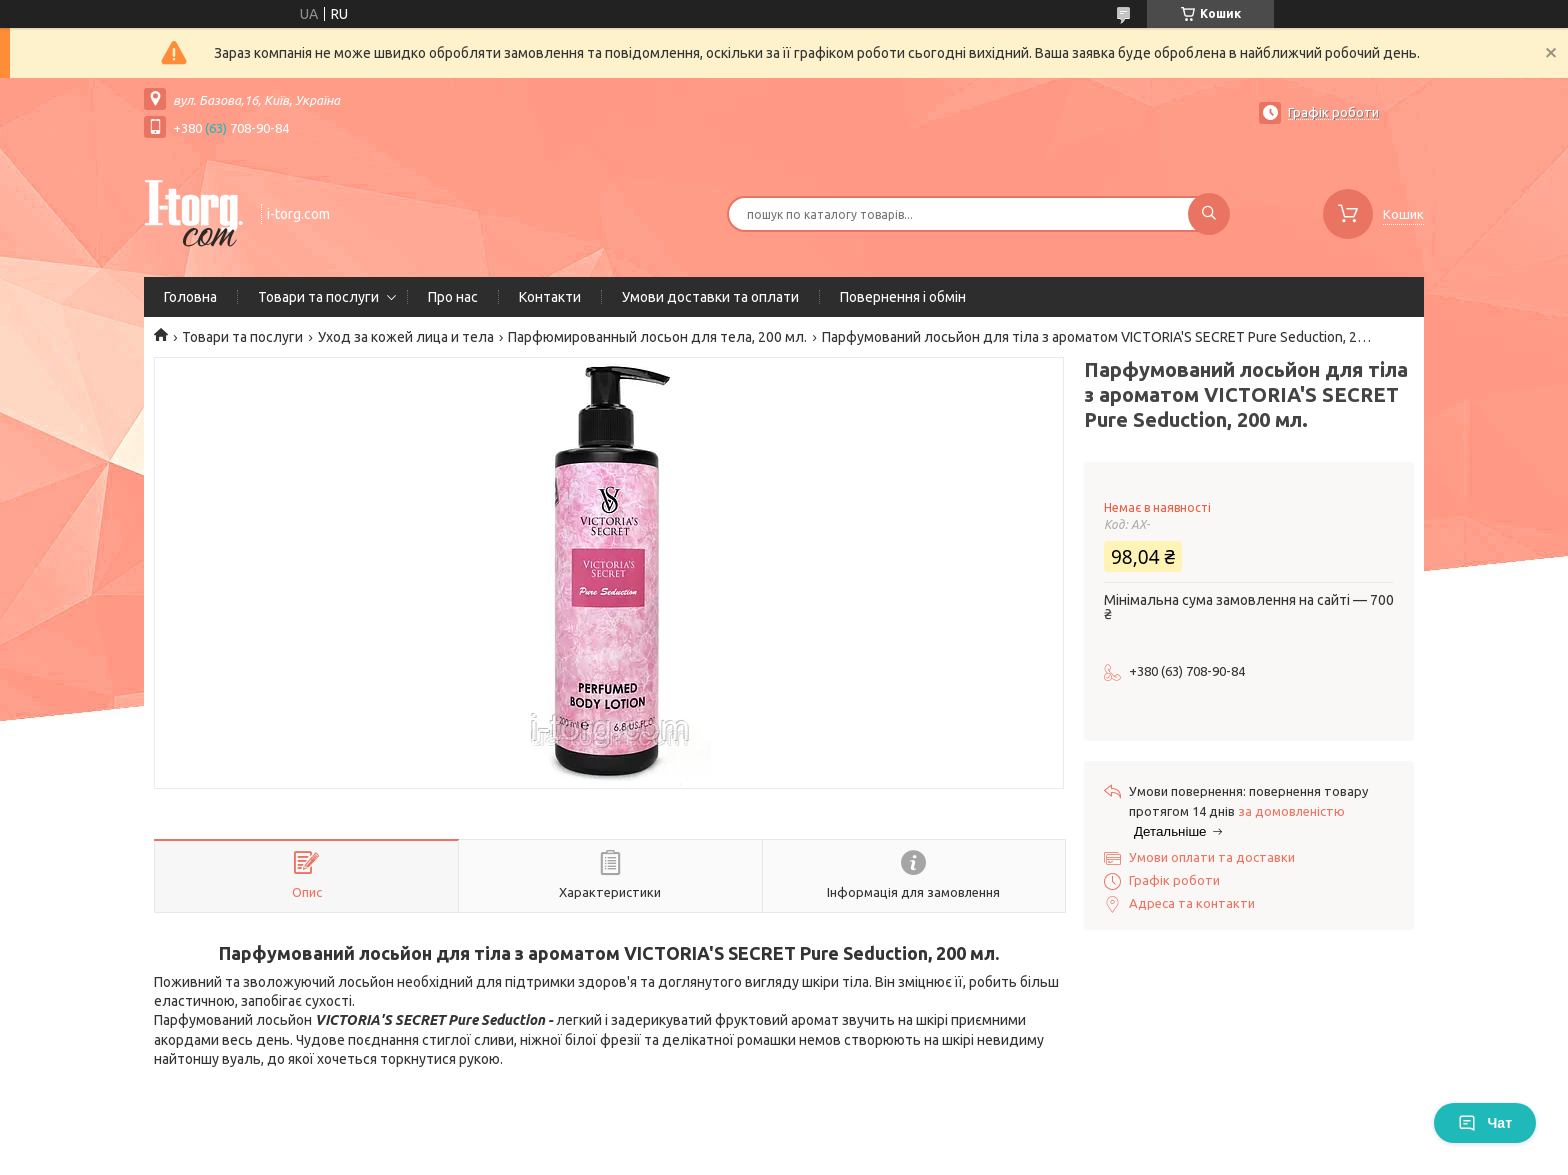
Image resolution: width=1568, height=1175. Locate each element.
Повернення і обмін (903, 297)
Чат (1485, 1123)
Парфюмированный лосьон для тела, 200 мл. (657, 337)
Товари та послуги (318, 297)
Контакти (550, 297)
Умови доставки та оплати (710, 297)
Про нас (453, 297)
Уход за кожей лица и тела (406, 337)
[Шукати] (1209, 214)
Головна (190, 297)
